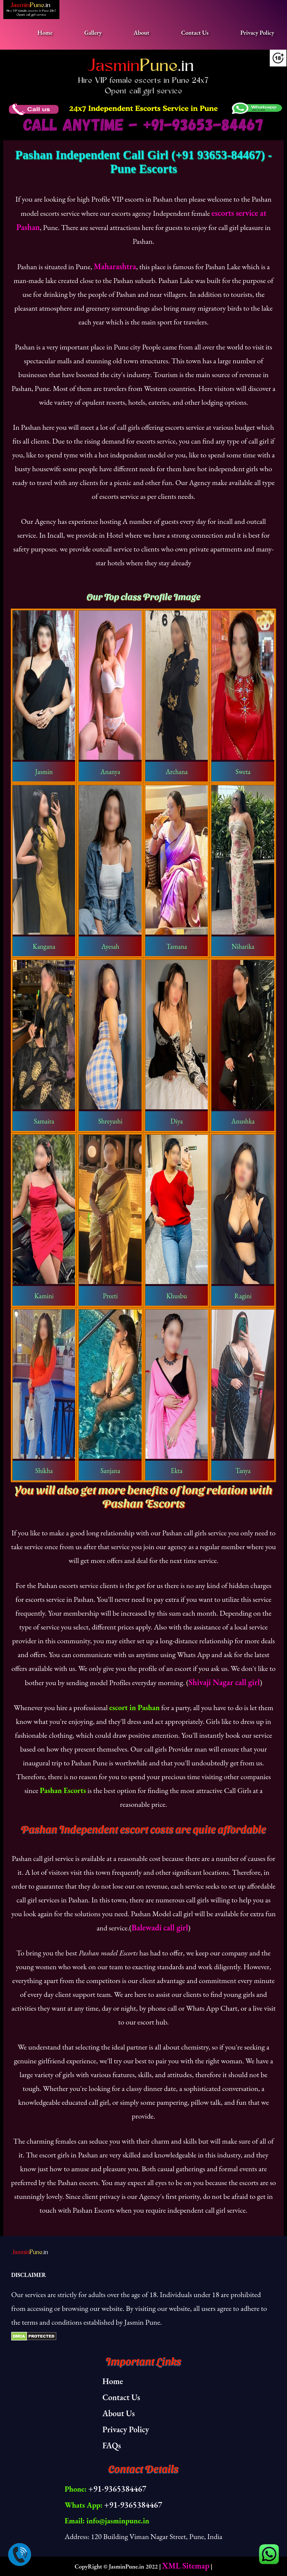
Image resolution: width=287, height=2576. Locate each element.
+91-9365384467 (117, 2488)
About (141, 33)
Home (44, 33)
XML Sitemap (185, 2565)
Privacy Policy (257, 33)
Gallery (93, 33)
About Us (118, 2413)
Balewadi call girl (160, 1927)
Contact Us (195, 33)
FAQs (111, 2445)
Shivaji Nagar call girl (224, 1682)
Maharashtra (115, 266)
